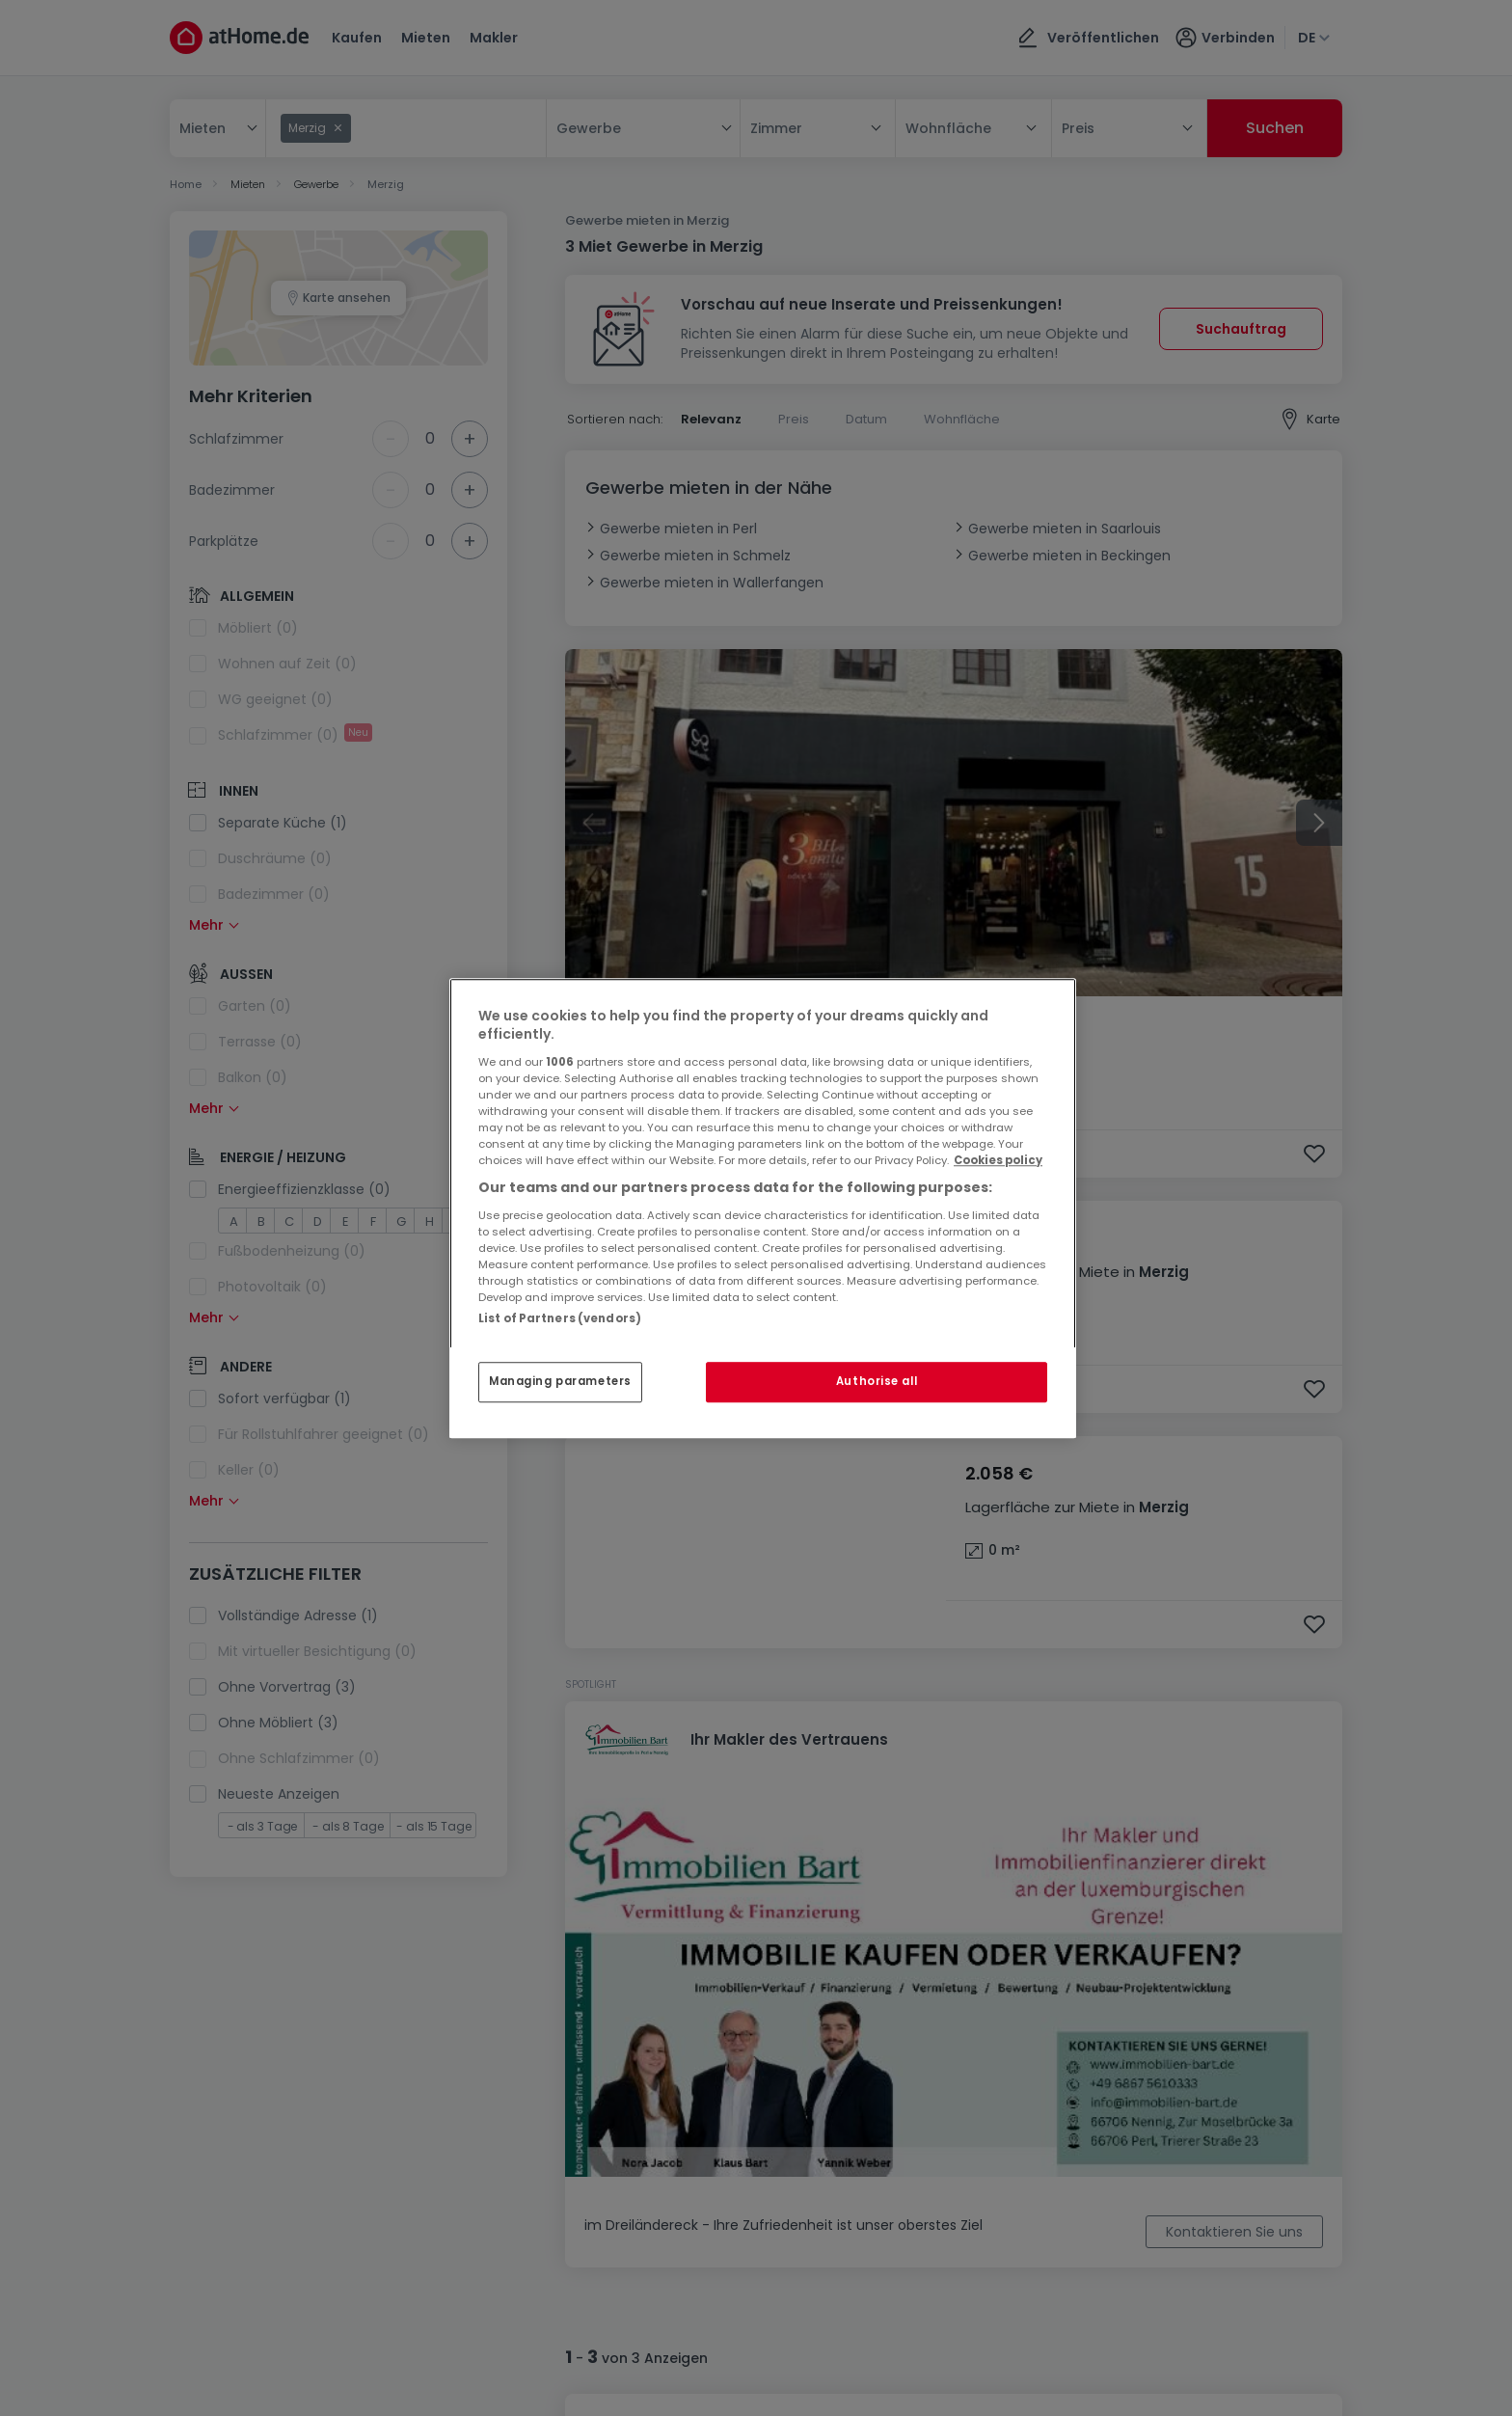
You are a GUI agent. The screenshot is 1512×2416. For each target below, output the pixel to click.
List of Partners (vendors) (559, 1318)
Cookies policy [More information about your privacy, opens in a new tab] (998, 1160)
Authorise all (876, 1381)
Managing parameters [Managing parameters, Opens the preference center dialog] (560, 1381)
